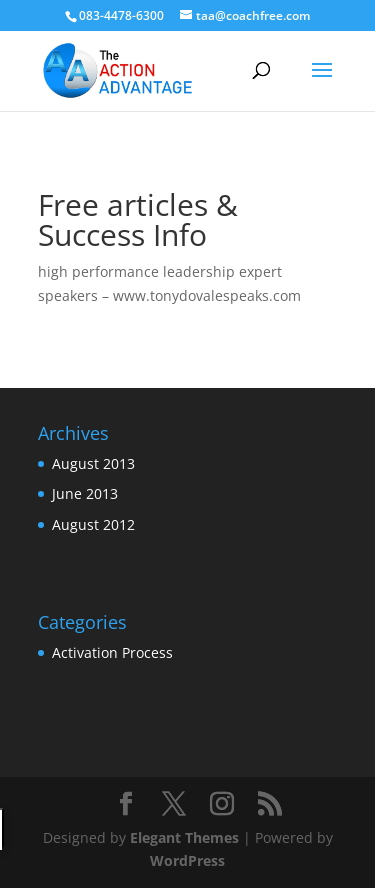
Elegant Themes (184, 837)
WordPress (187, 860)
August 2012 (93, 524)
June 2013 (85, 493)
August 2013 (93, 463)
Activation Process (112, 652)
